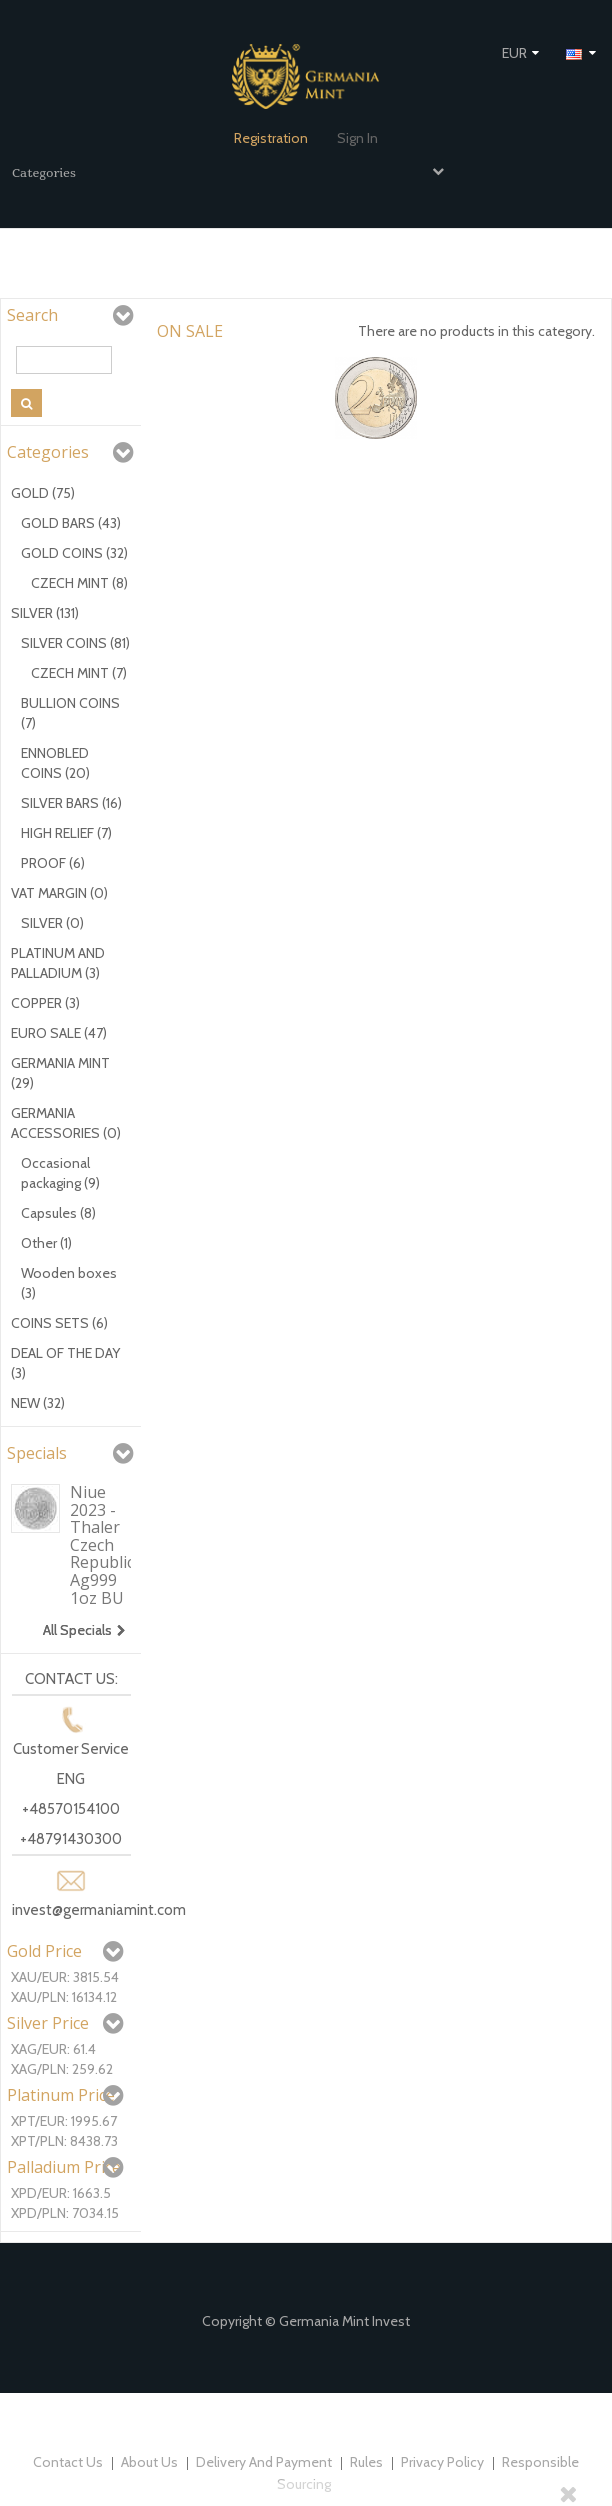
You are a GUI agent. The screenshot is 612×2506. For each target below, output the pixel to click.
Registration (271, 138)
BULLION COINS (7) (70, 713)
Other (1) (46, 1243)
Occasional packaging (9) (60, 1173)
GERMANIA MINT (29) (60, 1073)
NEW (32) (38, 1403)
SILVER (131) (45, 613)
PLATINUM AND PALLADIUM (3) (58, 963)
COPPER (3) (45, 1003)
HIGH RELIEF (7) (66, 833)
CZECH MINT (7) (79, 673)
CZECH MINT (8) (79, 583)
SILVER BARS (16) (71, 803)
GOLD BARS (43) (71, 523)
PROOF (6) (53, 863)
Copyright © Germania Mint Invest (306, 2321)
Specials (37, 1453)
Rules (368, 2462)
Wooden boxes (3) (69, 1283)
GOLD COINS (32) (74, 553)
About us (151, 2462)
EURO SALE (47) (59, 1033)
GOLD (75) (43, 493)
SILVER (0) (52, 923)
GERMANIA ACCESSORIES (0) (66, 1123)
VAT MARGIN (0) (59, 893)
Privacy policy (444, 2462)
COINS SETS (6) (59, 1323)
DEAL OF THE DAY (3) (65, 1363)
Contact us (69, 2462)
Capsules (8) (58, 1213)
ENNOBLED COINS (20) (55, 763)
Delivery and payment (265, 2462)
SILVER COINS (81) (75, 643)
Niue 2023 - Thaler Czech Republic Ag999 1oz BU (102, 1545)
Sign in (357, 138)
